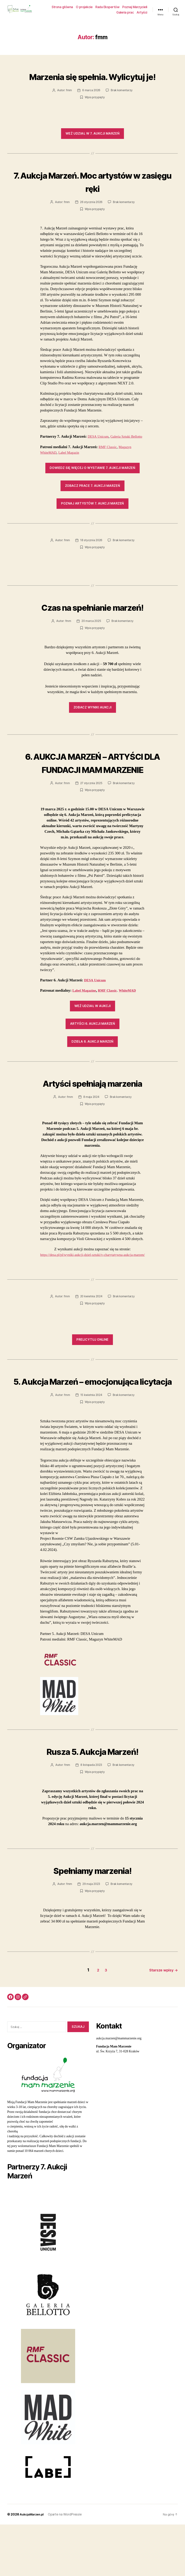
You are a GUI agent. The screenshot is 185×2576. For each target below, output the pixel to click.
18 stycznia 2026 (90, 562)
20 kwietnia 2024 (91, 1336)
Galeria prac (125, 14)
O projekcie (84, 9)
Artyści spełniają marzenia (93, 1117)
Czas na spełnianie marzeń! (92, 628)
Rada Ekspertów (107, 9)
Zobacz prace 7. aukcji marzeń (92, 508)
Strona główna (62, 9)
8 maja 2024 (91, 1131)
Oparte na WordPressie (67, 2566)
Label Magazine (85, 1025)
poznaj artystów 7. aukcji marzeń (92, 525)
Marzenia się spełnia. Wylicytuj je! (92, 86)
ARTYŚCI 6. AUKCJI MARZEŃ (92, 1058)
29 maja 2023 (91, 1937)
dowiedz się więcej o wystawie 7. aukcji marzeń (92, 490)
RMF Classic (109, 469)
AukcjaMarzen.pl (33, 2566)
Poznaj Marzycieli (134, 9)
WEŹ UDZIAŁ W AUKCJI (92, 1040)
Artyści (142, 14)
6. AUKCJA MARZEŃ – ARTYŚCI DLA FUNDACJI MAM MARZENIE (92, 790)
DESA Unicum (99, 453)
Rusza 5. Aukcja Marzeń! (92, 1803)
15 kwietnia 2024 (90, 1448)
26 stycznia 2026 (90, 218)
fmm (68, 107)
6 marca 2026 (90, 107)
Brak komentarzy (122, 107)
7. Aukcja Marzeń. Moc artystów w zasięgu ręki (92, 197)
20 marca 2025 (91, 643)
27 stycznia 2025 (90, 818)
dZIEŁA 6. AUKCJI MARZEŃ (92, 1076)
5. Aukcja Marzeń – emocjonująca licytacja (92, 1427)
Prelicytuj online (92, 1379)
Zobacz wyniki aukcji (92, 729)
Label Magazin (71, 474)
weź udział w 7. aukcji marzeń (92, 150)
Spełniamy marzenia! (92, 1922)
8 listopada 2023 (90, 1818)
